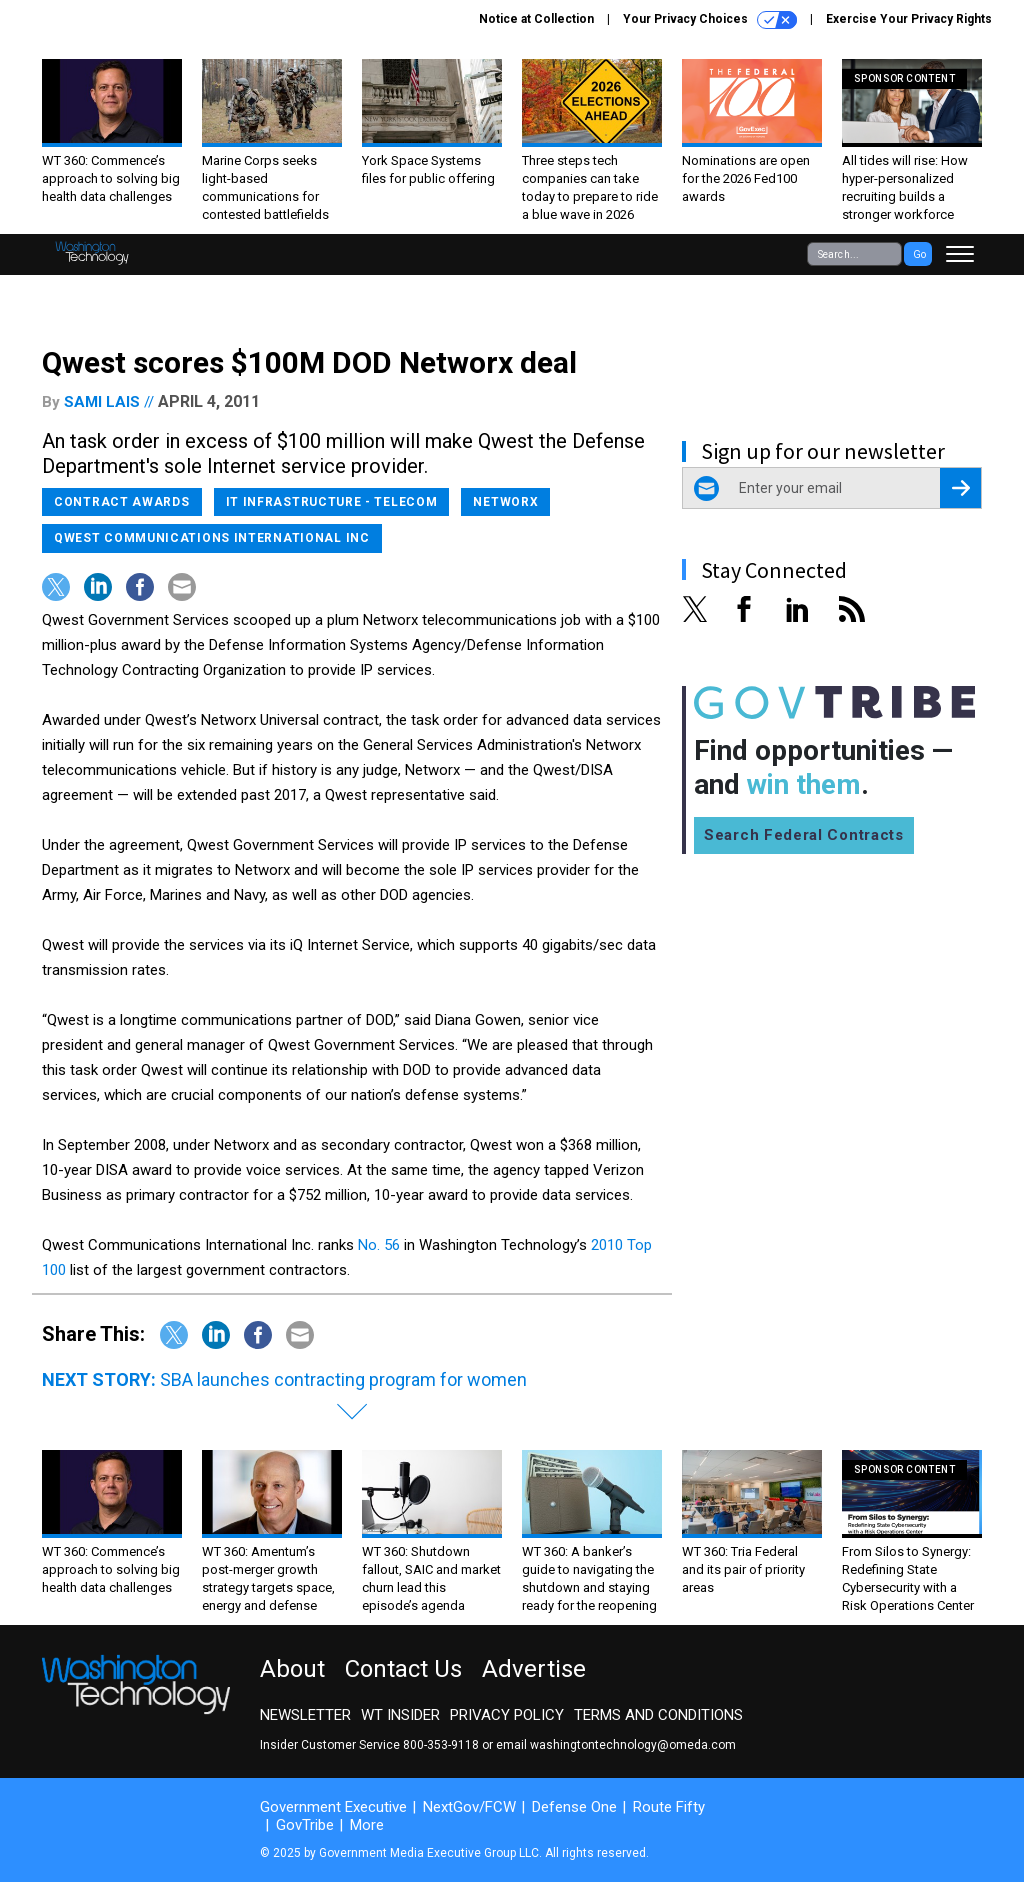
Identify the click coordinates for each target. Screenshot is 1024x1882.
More (367, 1825)
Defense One (574, 1807)
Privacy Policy (507, 1715)
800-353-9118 (441, 1745)
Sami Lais (102, 402)
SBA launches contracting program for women (343, 1379)
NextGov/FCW (469, 1807)
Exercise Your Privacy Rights (909, 19)
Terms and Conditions (658, 1715)
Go (919, 254)
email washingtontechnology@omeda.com (616, 1745)
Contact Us (403, 1669)
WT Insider (400, 1715)
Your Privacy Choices (710, 20)
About (292, 1669)
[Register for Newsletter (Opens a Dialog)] (960, 488)
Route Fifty (669, 1807)
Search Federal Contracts (804, 835)
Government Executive (333, 1807)
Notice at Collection (536, 19)
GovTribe (305, 1825)
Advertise (534, 1669)
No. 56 (379, 1245)
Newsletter (305, 1715)
